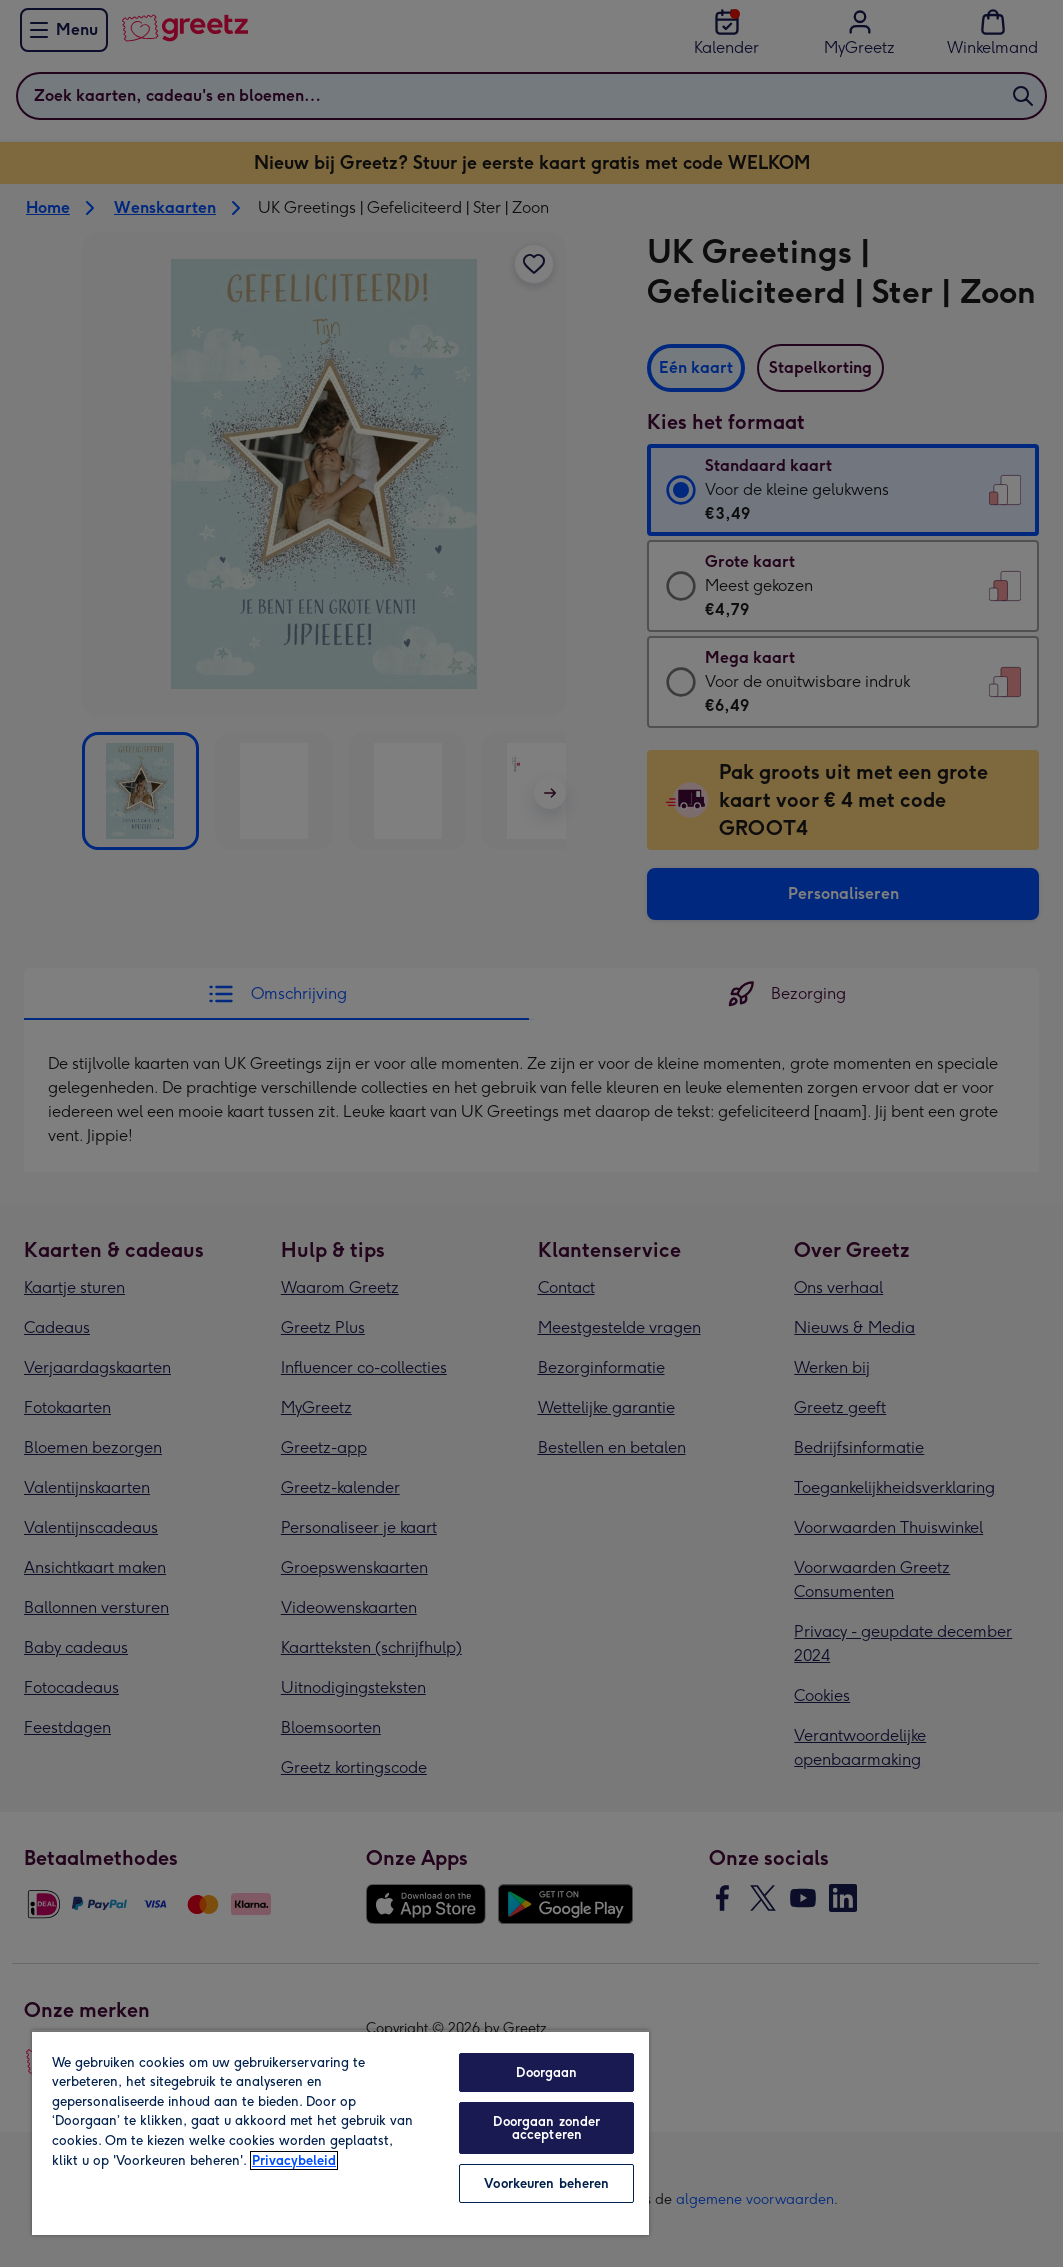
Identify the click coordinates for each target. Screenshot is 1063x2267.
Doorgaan (546, 2072)
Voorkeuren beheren (546, 2183)
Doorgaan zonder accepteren (546, 2128)
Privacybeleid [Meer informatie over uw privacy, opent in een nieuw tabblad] (294, 2160)
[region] (340, 2132)
